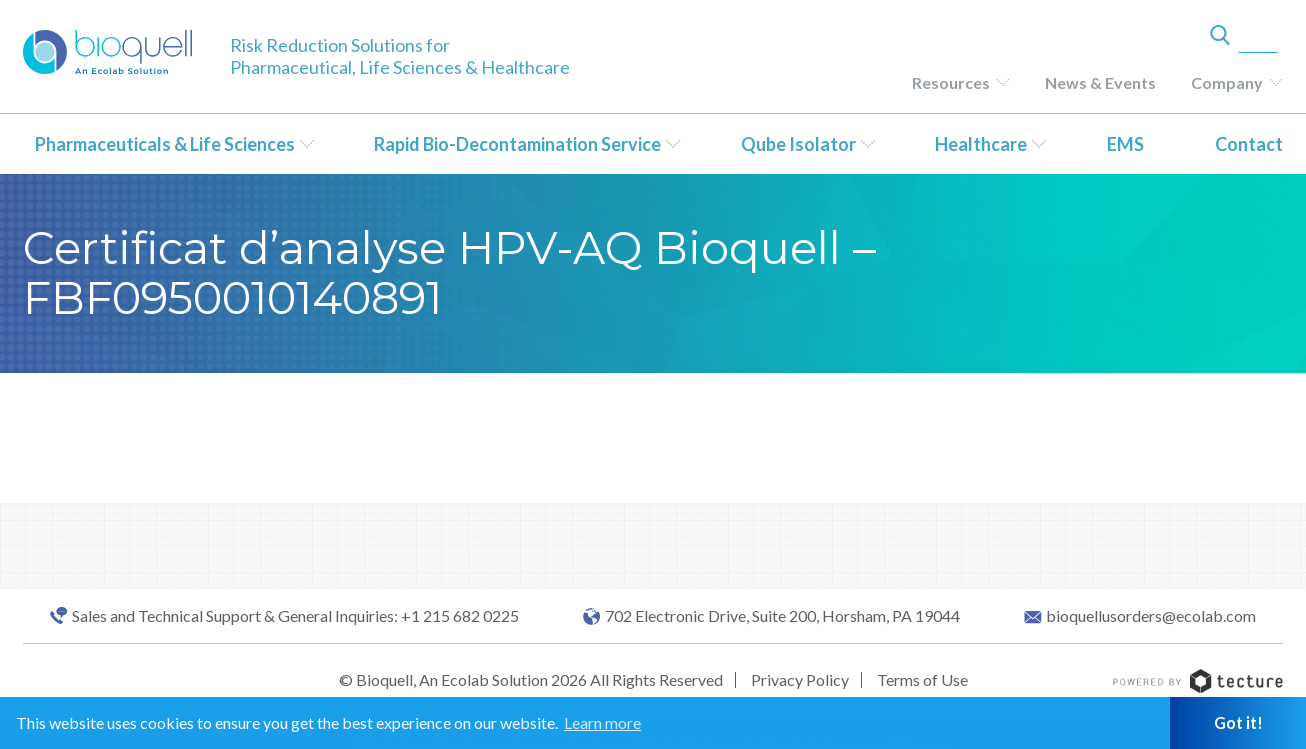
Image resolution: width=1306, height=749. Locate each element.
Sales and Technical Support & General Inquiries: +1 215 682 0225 (295, 616)
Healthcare (981, 144)
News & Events (1100, 82)
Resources (951, 82)
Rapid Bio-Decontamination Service (517, 144)
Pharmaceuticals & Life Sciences (165, 144)
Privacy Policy (800, 679)
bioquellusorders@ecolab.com (1151, 616)
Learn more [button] (602, 722)
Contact (1249, 144)
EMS (1125, 144)
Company (1227, 82)
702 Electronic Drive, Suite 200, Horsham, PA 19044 (782, 616)
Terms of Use (922, 679)
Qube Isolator (798, 144)
